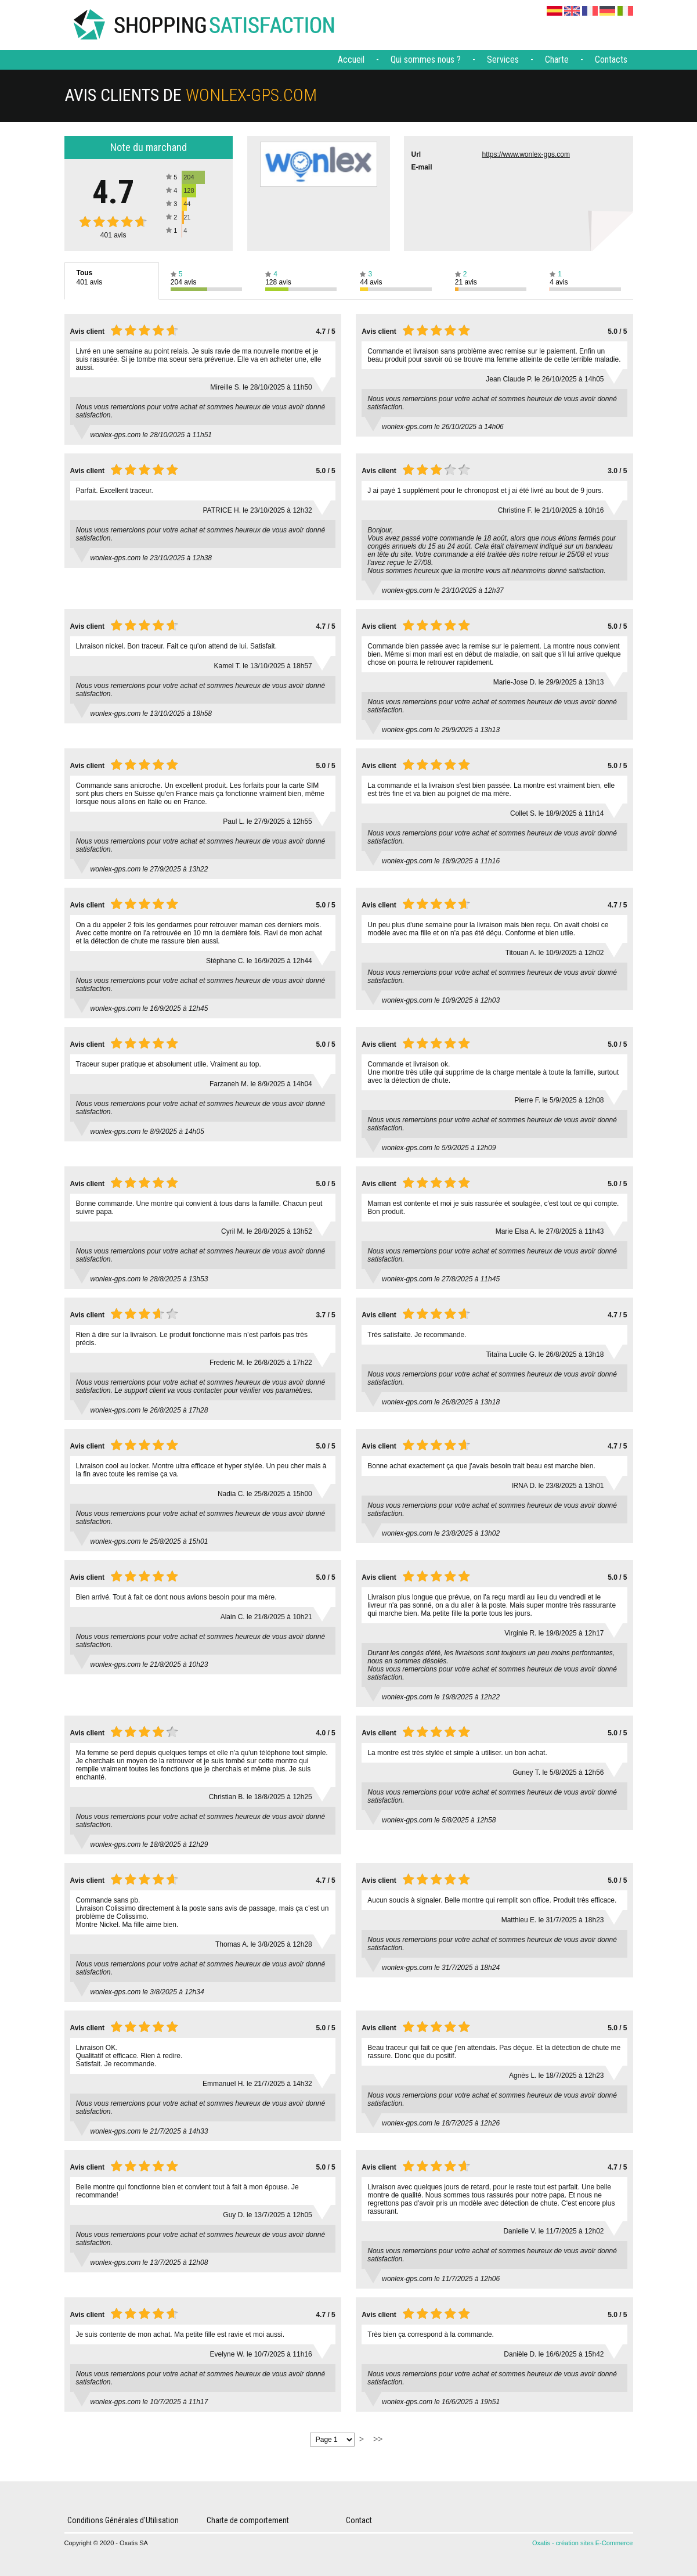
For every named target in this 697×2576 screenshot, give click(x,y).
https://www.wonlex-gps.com (526, 154)
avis (113, 235)
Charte (557, 59)
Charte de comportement (248, 2520)
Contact (359, 2520)
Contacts (611, 59)
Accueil (351, 59)
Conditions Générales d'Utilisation (123, 2520)
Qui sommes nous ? (426, 59)
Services (503, 59)
